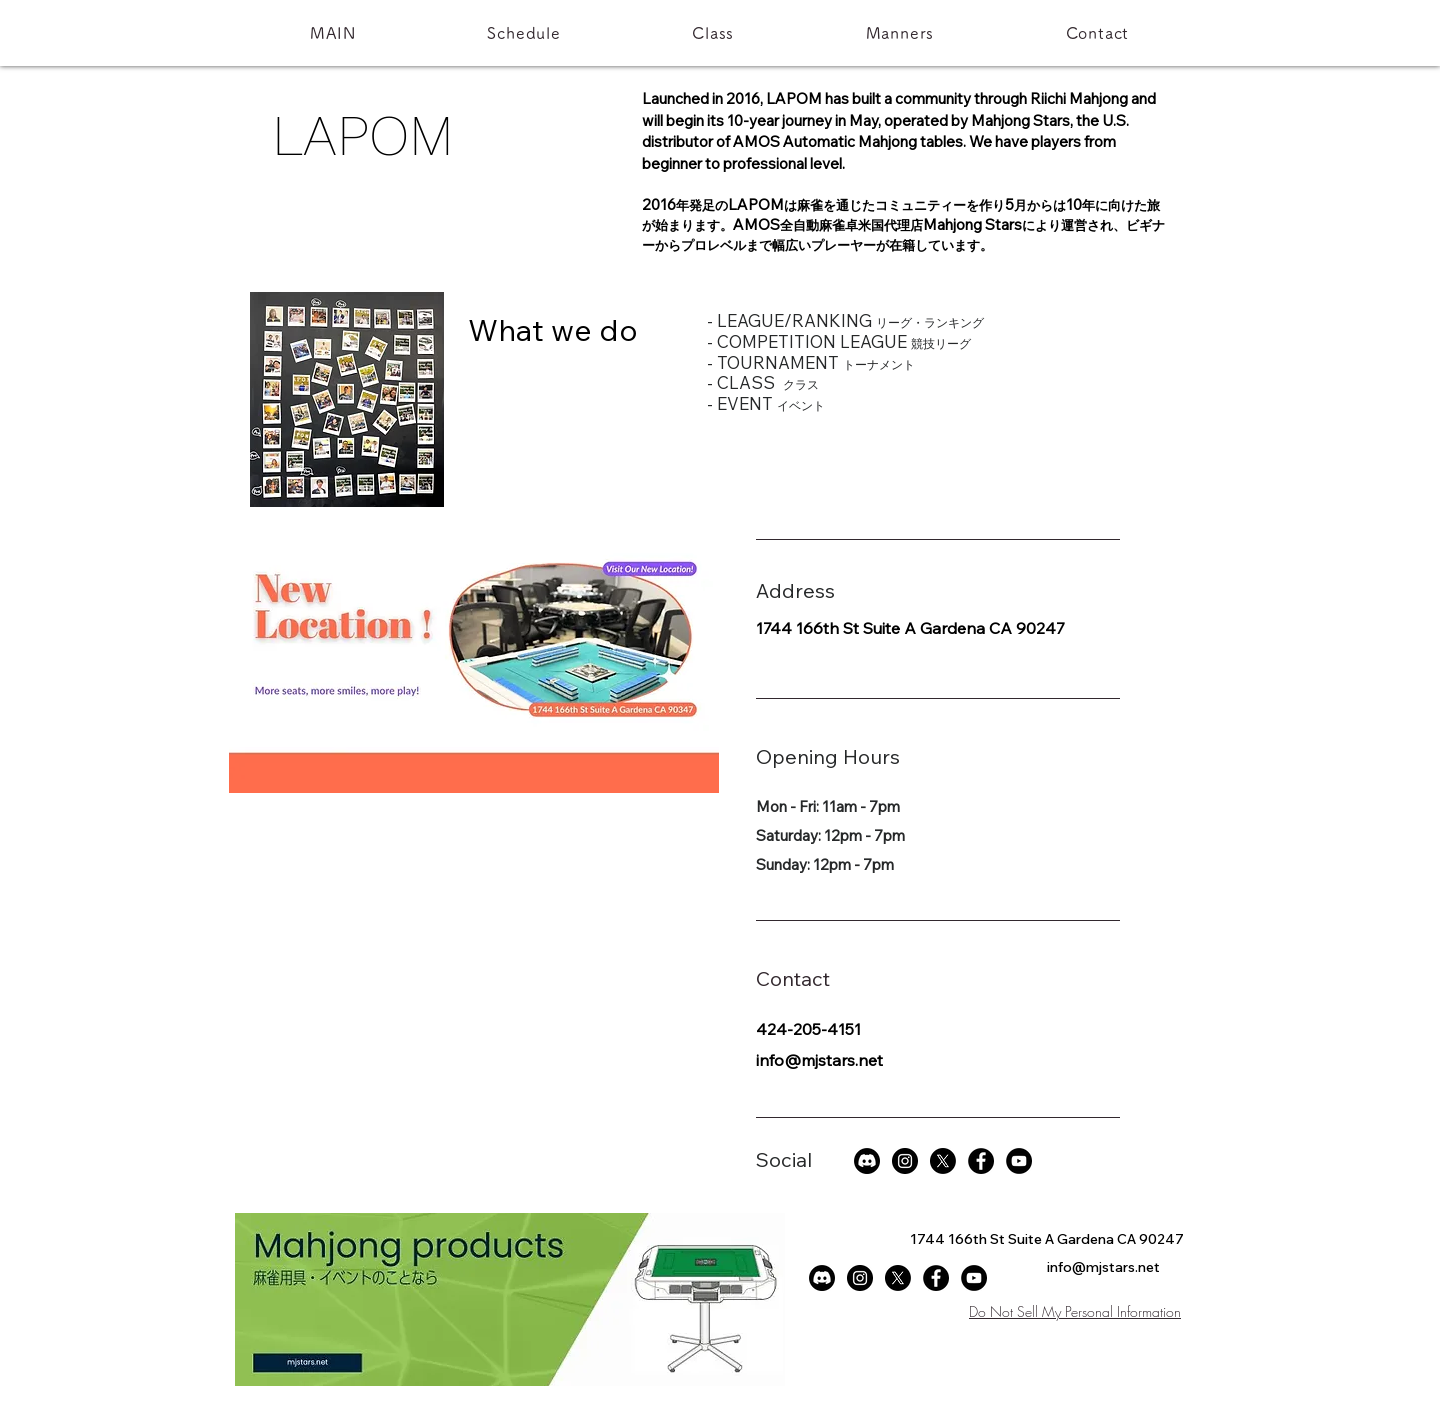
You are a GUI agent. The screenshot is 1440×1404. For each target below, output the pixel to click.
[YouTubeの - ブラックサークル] (1019, 1161)
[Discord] (867, 1161)
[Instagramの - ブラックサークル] (905, 1161)
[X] (943, 1161)
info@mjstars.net (819, 1060)
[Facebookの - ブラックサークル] (981, 1161)
